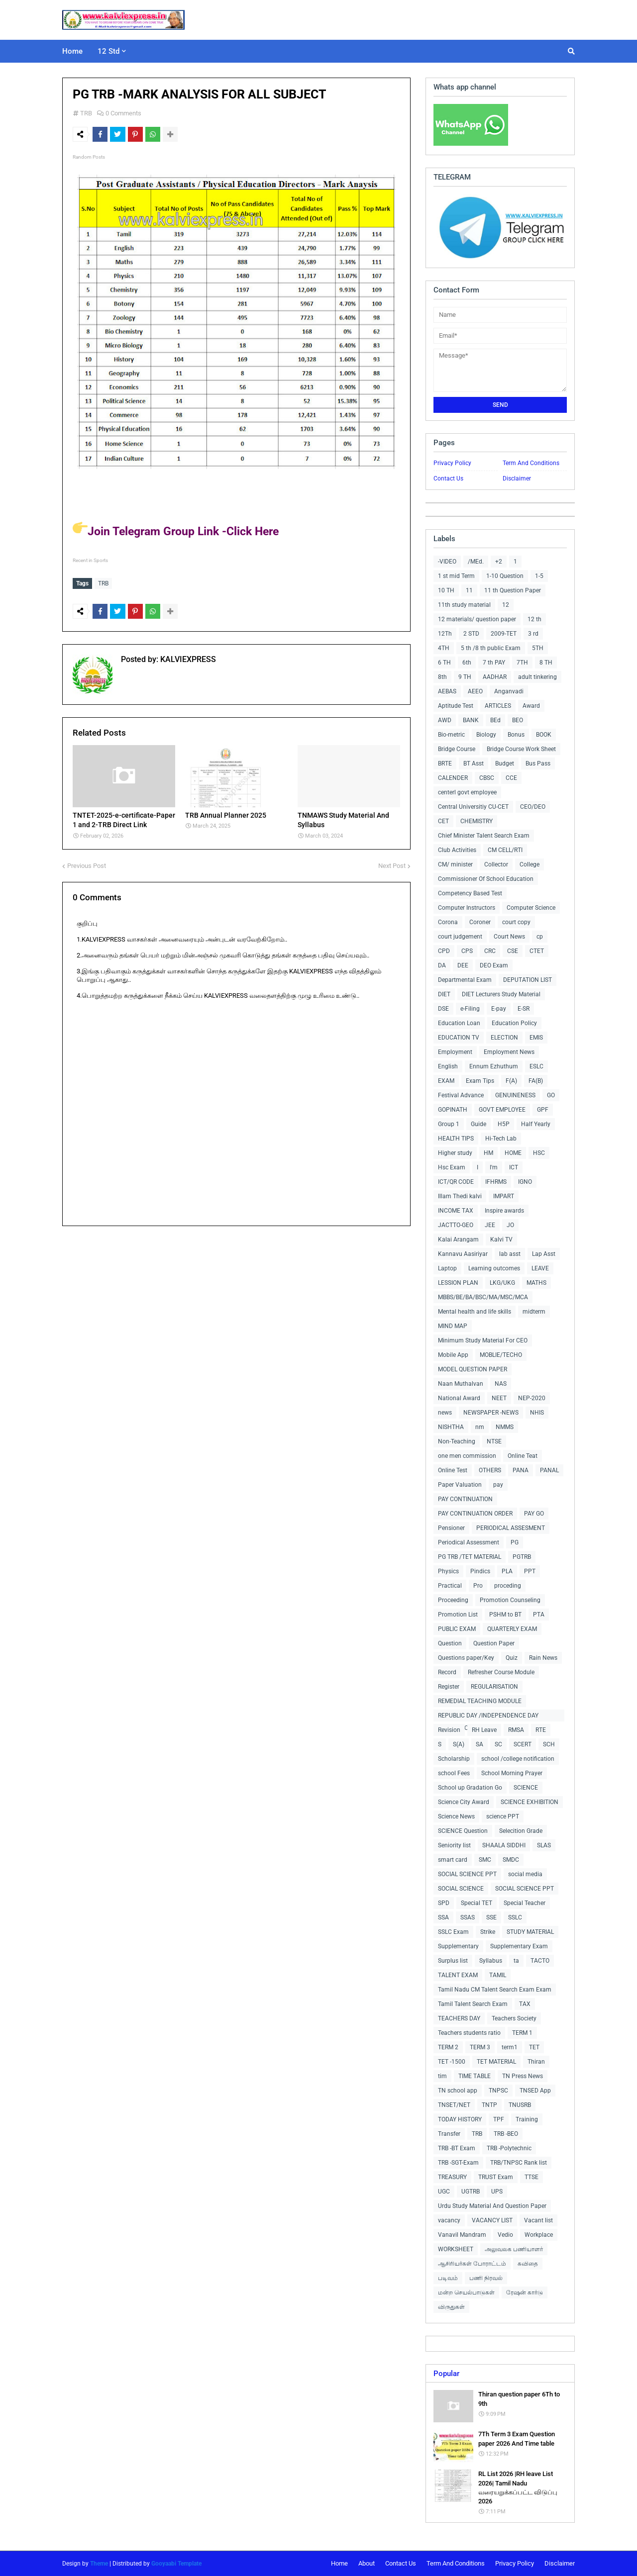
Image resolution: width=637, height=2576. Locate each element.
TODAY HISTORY (460, 2119)
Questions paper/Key (466, 1657)
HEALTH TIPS (456, 1138)
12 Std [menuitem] (108, 51)
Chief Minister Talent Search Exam (484, 835)
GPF (542, 1109)
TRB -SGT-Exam (458, 2162)
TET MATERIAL (496, 2061)
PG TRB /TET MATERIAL (469, 1556)
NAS (501, 1383)
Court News (509, 936)
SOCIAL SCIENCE (461, 1888)
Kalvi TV (501, 1239)
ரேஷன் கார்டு (524, 2292)
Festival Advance (461, 1095)
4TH (443, 648)
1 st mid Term (456, 575)
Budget (504, 763)
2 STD (471, 633)
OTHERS (490, 1470)
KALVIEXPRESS (187, 657)
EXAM (446, 1080)
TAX (525, 2004)
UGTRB (470, 2191)
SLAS (544, 1845)
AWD (444, 720)
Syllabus (490, 1960)
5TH (537, 648)
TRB (86, 113)
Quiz (512, 1657)
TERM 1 (522, 2032)
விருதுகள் (451, 2306)
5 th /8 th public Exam (491, 648)
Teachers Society (514, 2018)
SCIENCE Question (463, 1830)
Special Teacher (524, 1903)
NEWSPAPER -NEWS (491, 1412)
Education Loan (459, 1023)
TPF (498, 2119)
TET (534, 2047)
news (445, 1412)
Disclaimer (517, 478)
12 (505, 604)
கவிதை (528, 2263)
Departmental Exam (465, 979)
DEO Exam (494, 965)
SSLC (515, 1917)
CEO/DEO (532, 806)
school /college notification (517, 1758)
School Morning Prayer (511, 1773)
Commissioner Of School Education (485, 878)
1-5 (539, 575)
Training (527, 2119)
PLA (507, 1571)
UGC (444, 2191)
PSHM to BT (505, 1614)
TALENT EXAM (458, 1975)
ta (516, 1960)
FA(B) (536, 1080)
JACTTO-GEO (455, 1225)
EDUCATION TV (458, 1037)
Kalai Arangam (458, 1239)
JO (510, 1225)
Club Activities (457, 850)
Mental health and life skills (474, 1311)
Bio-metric (451, 734)
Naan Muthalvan (460, 1383)
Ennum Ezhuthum (493, 1066)
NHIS (537, 1412)
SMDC (511, 1859)
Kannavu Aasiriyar (463, 1253)
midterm (534, 1311)
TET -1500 (451, 2061)
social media (525, 1874)
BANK (471, 720)
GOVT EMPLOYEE (502, 1109)
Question (450, 1643)
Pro (478, 1585)
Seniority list (454, 1845)
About (366, 2563)
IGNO (525, 1181)
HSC (539, 1152)
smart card (452, 1859)
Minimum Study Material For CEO (483, 1340)
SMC (485, 1859)
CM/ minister (455, 864)
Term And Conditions (531, 463)
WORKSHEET (455, 2249)
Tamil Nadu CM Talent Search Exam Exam (494, 1989)
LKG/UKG (502, 1282)
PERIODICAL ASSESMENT (510, 1528)
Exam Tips (480, 1080)
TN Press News (522, 2076)
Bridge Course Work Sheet (521, 749)
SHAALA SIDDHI (504, 1845)
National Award (459, 1398)
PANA (521, 1470)
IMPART (503, 1196)
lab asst (510, 1253)
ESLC (536, 1066)
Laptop (447, 1268)
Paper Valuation (460, 1484)
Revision (449, 1729)
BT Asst (473, 763)
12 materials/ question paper (477, 619)
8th (442, 676)
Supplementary (458, 1946)
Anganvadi (509, 691)
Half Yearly (535, 1124)
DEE (462, 965)
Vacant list (538, 2220)
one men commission (467, 1455)
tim (442, 2076)
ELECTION (504, 1037)
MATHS (536, 1282)
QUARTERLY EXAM (512, 1628)
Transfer (449, 2133)
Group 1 (448, 1124)
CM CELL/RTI (505, 850)
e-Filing (470, 1008)
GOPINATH (452, 1109)
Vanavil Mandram (462, 2234)
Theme (99, 2563)
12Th (445, 633)
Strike (487, 1931)
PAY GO (534, 1513)
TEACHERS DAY (459, 2018)
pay (498, 1484)
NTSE (494, 1441)
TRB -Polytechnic (509, 2148)
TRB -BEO (506, 2133)
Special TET (476, 1903)
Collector (496, 864)
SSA (443, 1917)
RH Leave (484, 1729)
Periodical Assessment (468, 1542)
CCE (511, 777)
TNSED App (535, 2090)
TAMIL (497, 1975)
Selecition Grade (520, 1830)
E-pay (498, 1008)
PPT (529, 1571)
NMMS (505, 1427)
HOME (513, 1152)
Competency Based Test (470, 893)
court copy (516, 922)
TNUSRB (520, 2104)
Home (339, 2563)
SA (479, 1744)
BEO (517, 720)
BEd (495, 720)
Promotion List (458, 1614)
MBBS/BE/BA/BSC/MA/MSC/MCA (483, 1297)
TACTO (540, 1960)
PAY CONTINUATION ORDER (475, 1513)
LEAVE (540, 1268)
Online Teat (522, 1455)
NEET (499, 1398)
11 (469, 590)
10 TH (446, 590)
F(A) (511, 1080)
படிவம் (448, 2278)
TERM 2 (448, 2047)
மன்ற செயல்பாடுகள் (466, 2292)
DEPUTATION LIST (527, 979)
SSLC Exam (453, 1931)
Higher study (455, 1152)
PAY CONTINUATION (465, 1499)
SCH (549, 1744)
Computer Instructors (466, 907)
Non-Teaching (456, 1441)
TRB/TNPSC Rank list (518, 2162)
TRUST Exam (495, 2177)
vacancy (449, 2220)
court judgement (460, 936)
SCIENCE (526, 1787)
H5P (504, 1124)
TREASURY (452, 2177)
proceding (507, 1585)
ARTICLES (498, 705)
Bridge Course (456, 749)
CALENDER (453, 777)
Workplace (539, 2234)
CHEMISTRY (476, 821)
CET (443, 821)
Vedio (505, 2234)
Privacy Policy (452, 463)
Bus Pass (538, 763)
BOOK (543, 734)
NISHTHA (451, 1427)
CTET (537, 951)
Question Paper (494, 1643)
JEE (490, 1225)
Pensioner (451, 1528)
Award (531, 705)
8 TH (545, 662)
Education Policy (514, 1023)
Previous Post (86, 863)
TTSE (531, 2177)
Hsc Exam (451, 1167)
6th (466, 662)
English (448, 1066)
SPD (443, 1903)
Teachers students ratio (469, 2032)
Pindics (480, 1571)
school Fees (454, 1773)
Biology (486, 734)
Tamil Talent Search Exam (473, 2004)
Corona (448, 922)
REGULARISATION (494, 1686)
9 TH (464, 676)
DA (442, 965)
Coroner (480, 922)
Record (447, 1672)
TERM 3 (480, 2047)
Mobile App (453, 1354)
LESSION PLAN (458, 1282)
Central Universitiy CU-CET (473, 806)
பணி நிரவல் (486, 2278)
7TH (522, 662)
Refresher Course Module (501, 1672)
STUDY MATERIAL (530, 1931)
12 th (534, 619)
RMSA (516, 1729)
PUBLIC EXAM (457, 1628)
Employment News (509, 1052)
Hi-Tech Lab (501, 1138)
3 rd (533, 633)
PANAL (549, 1470)
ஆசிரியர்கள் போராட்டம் (472, 2263)
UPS (497, 2191)
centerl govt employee (467, 792)
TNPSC (498, 2090)
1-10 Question (505, 575)
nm (479, 1427)
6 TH (444, 662)
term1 (510, 2047)
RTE (540, 1729)
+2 (498, 561)
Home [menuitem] (72, 51)
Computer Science (531, 907)
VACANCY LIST (492, 2220)
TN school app (457, 2090)
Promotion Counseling (510, 1600)
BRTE (445, 763)
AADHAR (495, 676)
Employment (455, 1052)
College (529, 864)
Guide (478, 1124)
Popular (446, 2373)
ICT (513, 1167)
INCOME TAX (455, 1210)
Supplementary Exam (519, 1946)
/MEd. (476, 561)
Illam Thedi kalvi (460, 1196)
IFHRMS (496, 1181)
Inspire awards (504, 1210)
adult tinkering (537, 676)
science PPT (502, 1816)
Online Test (452, 1470)
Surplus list (453, 1960)
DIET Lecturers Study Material (501, 994)
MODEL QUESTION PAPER (472, 1369)
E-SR (524, 1008)
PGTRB (522, 1556)
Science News (456, 1816)
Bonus (516, 734)
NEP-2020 (531, 1398)
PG (515, 1542)
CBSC (486, 777)
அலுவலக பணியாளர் (514, 2249)
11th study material (464, 604)
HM (488, 1152)
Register (448, 1686)
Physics (448, 1571)
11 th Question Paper (512, 590)
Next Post (392, 863)
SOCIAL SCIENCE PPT (467, 1874)
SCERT (522, 1744)
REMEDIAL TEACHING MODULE (480, 1701)
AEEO (475, 691)
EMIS (536, 1037)
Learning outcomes (494, 1268)
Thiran (536, 2061)
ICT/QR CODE (456, 1181)
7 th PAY (494, 662)
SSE (491, 1917)
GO (551, 1095)
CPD (444, 951)
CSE (512, 951)
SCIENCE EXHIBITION (529, 1802)
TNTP (489, 2104)
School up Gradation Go (470, 1787)
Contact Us (448, 478)
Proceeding (453, 1600)
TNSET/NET (454, 2104)
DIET (444, 994)
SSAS (467, 1917)
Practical (450, 1585)
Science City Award (463, 1802)
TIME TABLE (474, 2076)
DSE (443, 1008)
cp (539, 936)
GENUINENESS (515, 1095)
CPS (467, 951)
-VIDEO (447, 561)
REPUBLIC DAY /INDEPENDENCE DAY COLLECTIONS (488, 1716)
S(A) (458, 1744)
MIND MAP (452, 1326)
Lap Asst (543, 1253)
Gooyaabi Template (176, 2563)
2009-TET (504, 633)
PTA (538, 1614)
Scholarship (454, 1758)
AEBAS (447, 691)
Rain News (543, 1657)
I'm (494, 1167)
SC (498, 1744)
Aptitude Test (455, 705)
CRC (490, 951)
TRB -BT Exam (456, 2148)
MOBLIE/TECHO (501, 1354)
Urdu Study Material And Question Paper (492, 2205)
